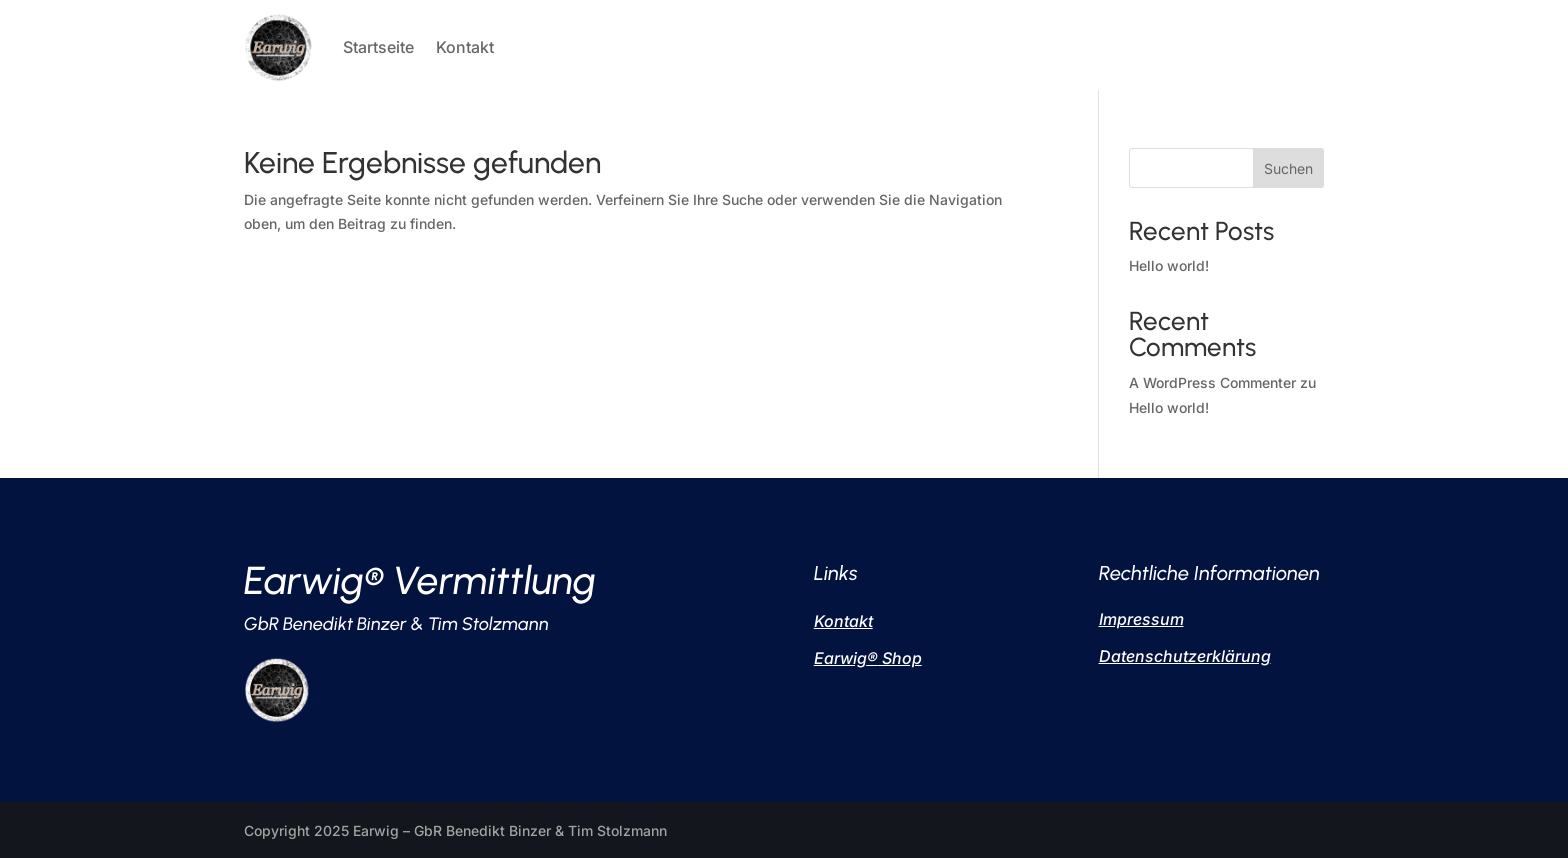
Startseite (378, 47)
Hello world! (1169, 265)
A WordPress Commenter (1212, 382)
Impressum (1141, 619)
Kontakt (465, 47)
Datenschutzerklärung (1185, 656)
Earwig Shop (868, 658)
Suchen (1288, 168)
